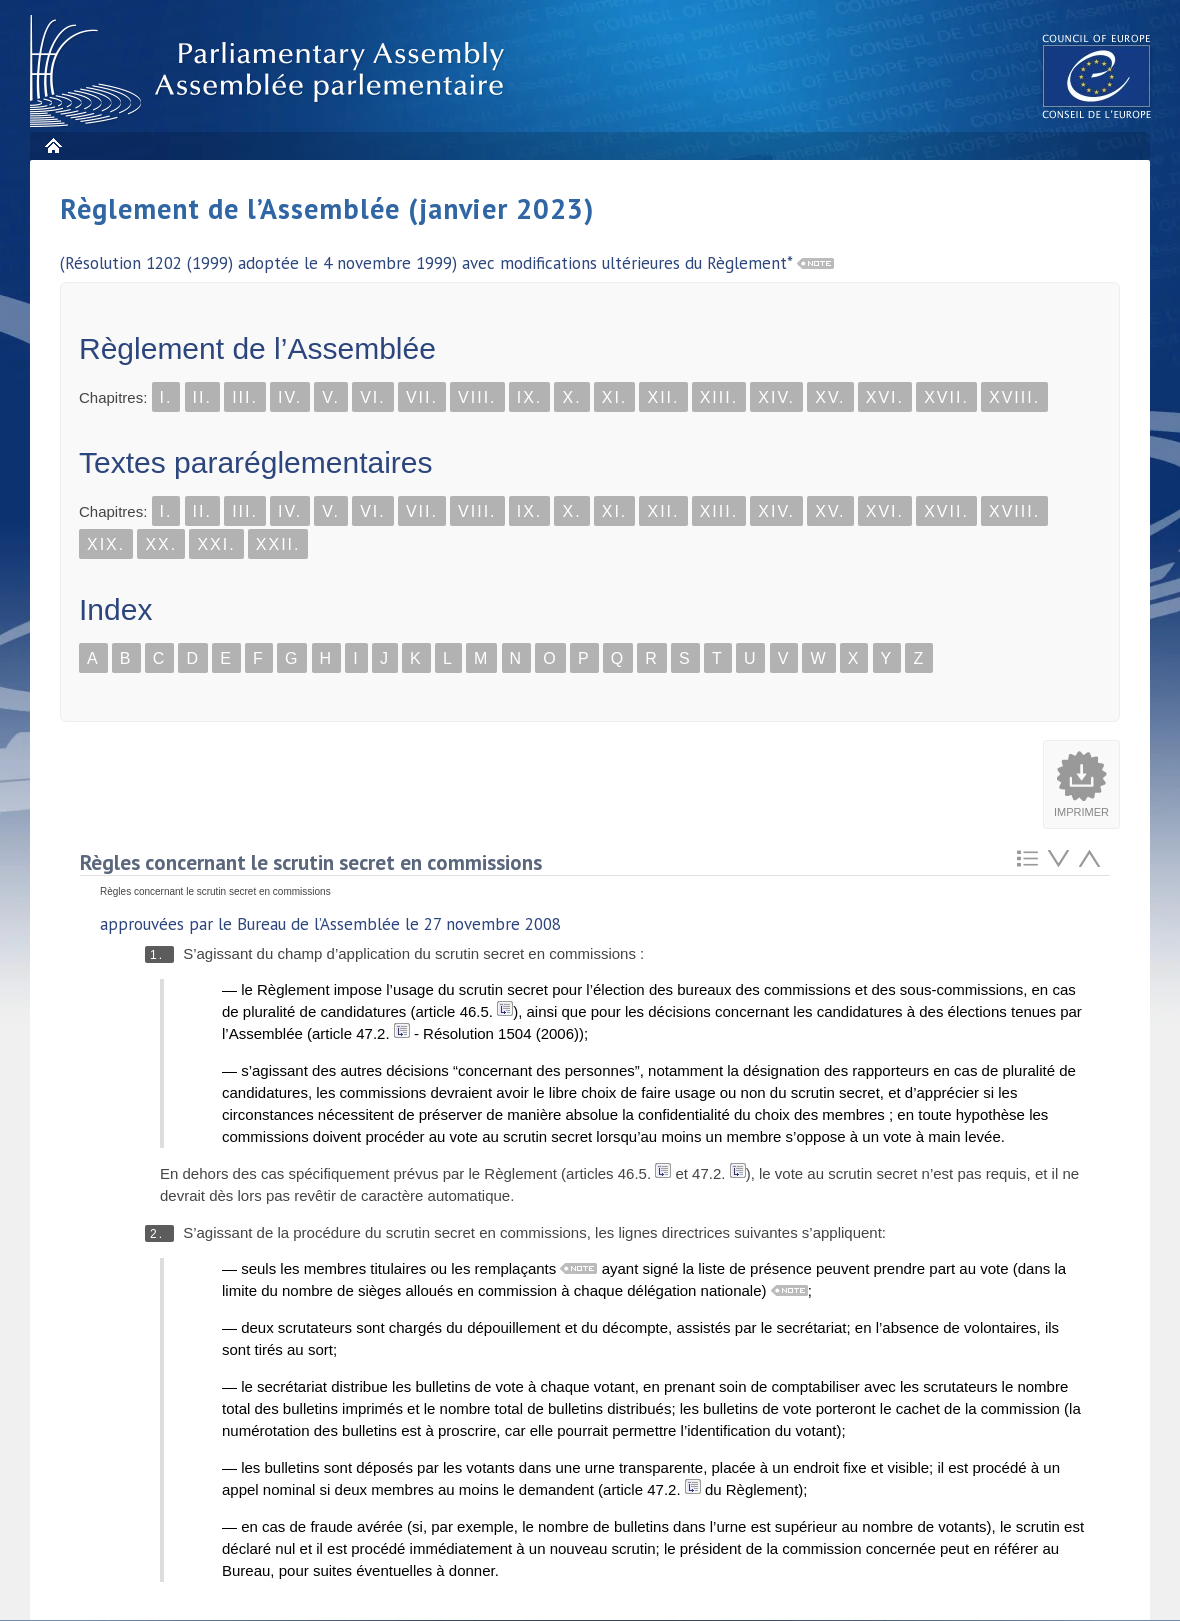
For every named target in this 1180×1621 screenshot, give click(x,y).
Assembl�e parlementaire (271, 71)
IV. (290, 397)
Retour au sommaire (1027, 858)
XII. (663, 397)
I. (166, 397)
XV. (830, 397)
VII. (422, 397)
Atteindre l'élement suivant (1058, 858)
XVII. (946, 397)
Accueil (52, 145)
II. (202, 397)
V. (331, 397)
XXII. (278, 544)
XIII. (719, 397)
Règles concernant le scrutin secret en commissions (311, 862)
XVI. (885, 397)
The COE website (1097, 75)
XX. (161, 544)
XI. (615, 397)
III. (245, 397)
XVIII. (1014, 397)
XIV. (776, 397)
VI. (373, 397)
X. (571, 397)
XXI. (216, 544)
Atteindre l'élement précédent (1089, 858)
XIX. (106, 544)
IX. (530, 397)
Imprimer (1081, 812)
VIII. (477, 397)
